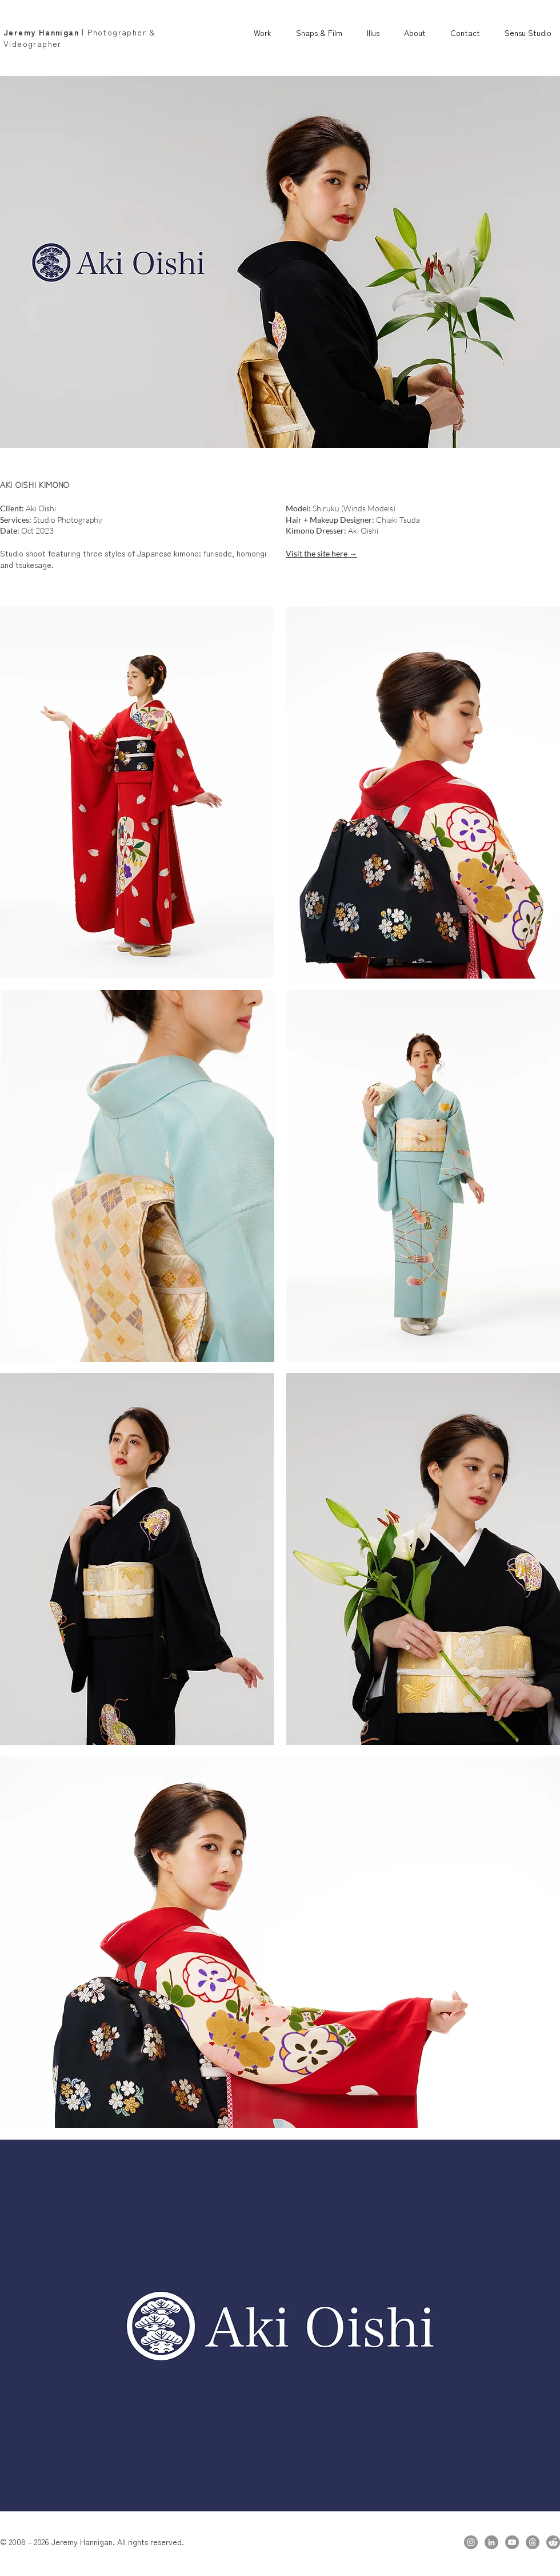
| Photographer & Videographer (79, 37)
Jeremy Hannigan (41, 32)
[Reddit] (553, 2542)
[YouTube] (512, 2542)
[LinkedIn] (491, 2542)
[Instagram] (471, 2542)
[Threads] (532, 2542)
